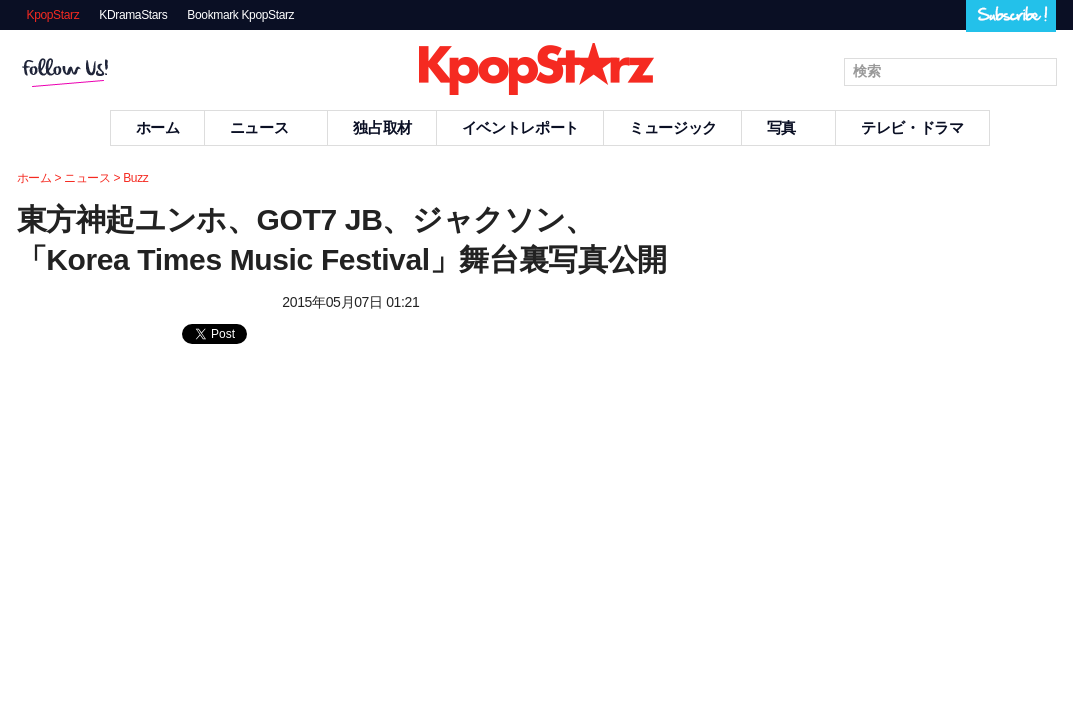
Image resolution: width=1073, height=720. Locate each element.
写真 (789, 127)
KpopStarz (53, 15)
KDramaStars (133, 15)
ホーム (158, 127)
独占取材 (382, 127)
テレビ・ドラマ (912, 127)
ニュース (267, 127)
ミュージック (673, 127)
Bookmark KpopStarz (240, 15)
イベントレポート (520, 127)
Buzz (135, 178)
